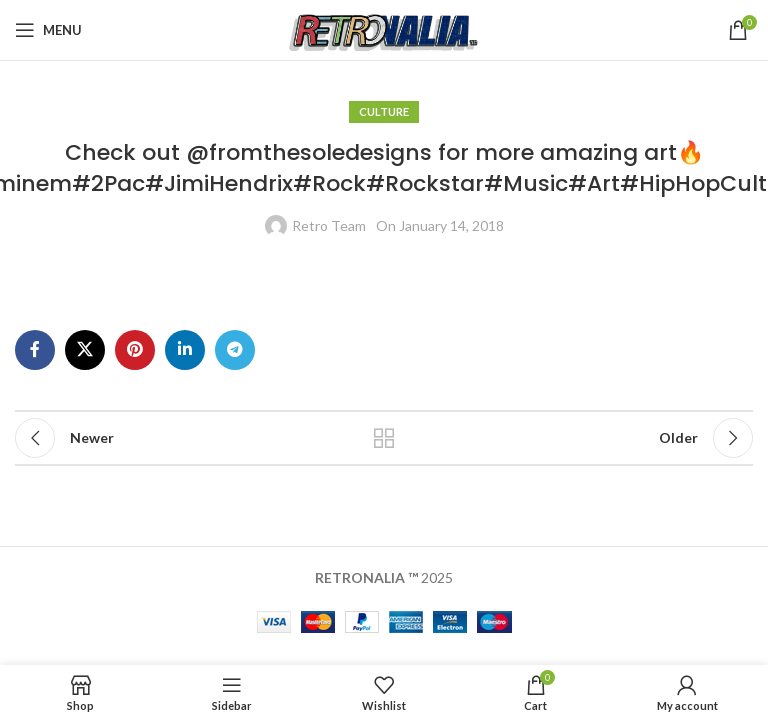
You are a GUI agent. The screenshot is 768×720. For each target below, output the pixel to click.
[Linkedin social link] (185, 350)
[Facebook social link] (35, 350)
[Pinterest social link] (135, 350)
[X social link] (85, 350)
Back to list (384, 438)
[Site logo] (384, 28)
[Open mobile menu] (48, 30)
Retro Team (329, 225)
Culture (384, 111)
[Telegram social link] (235, 350)
